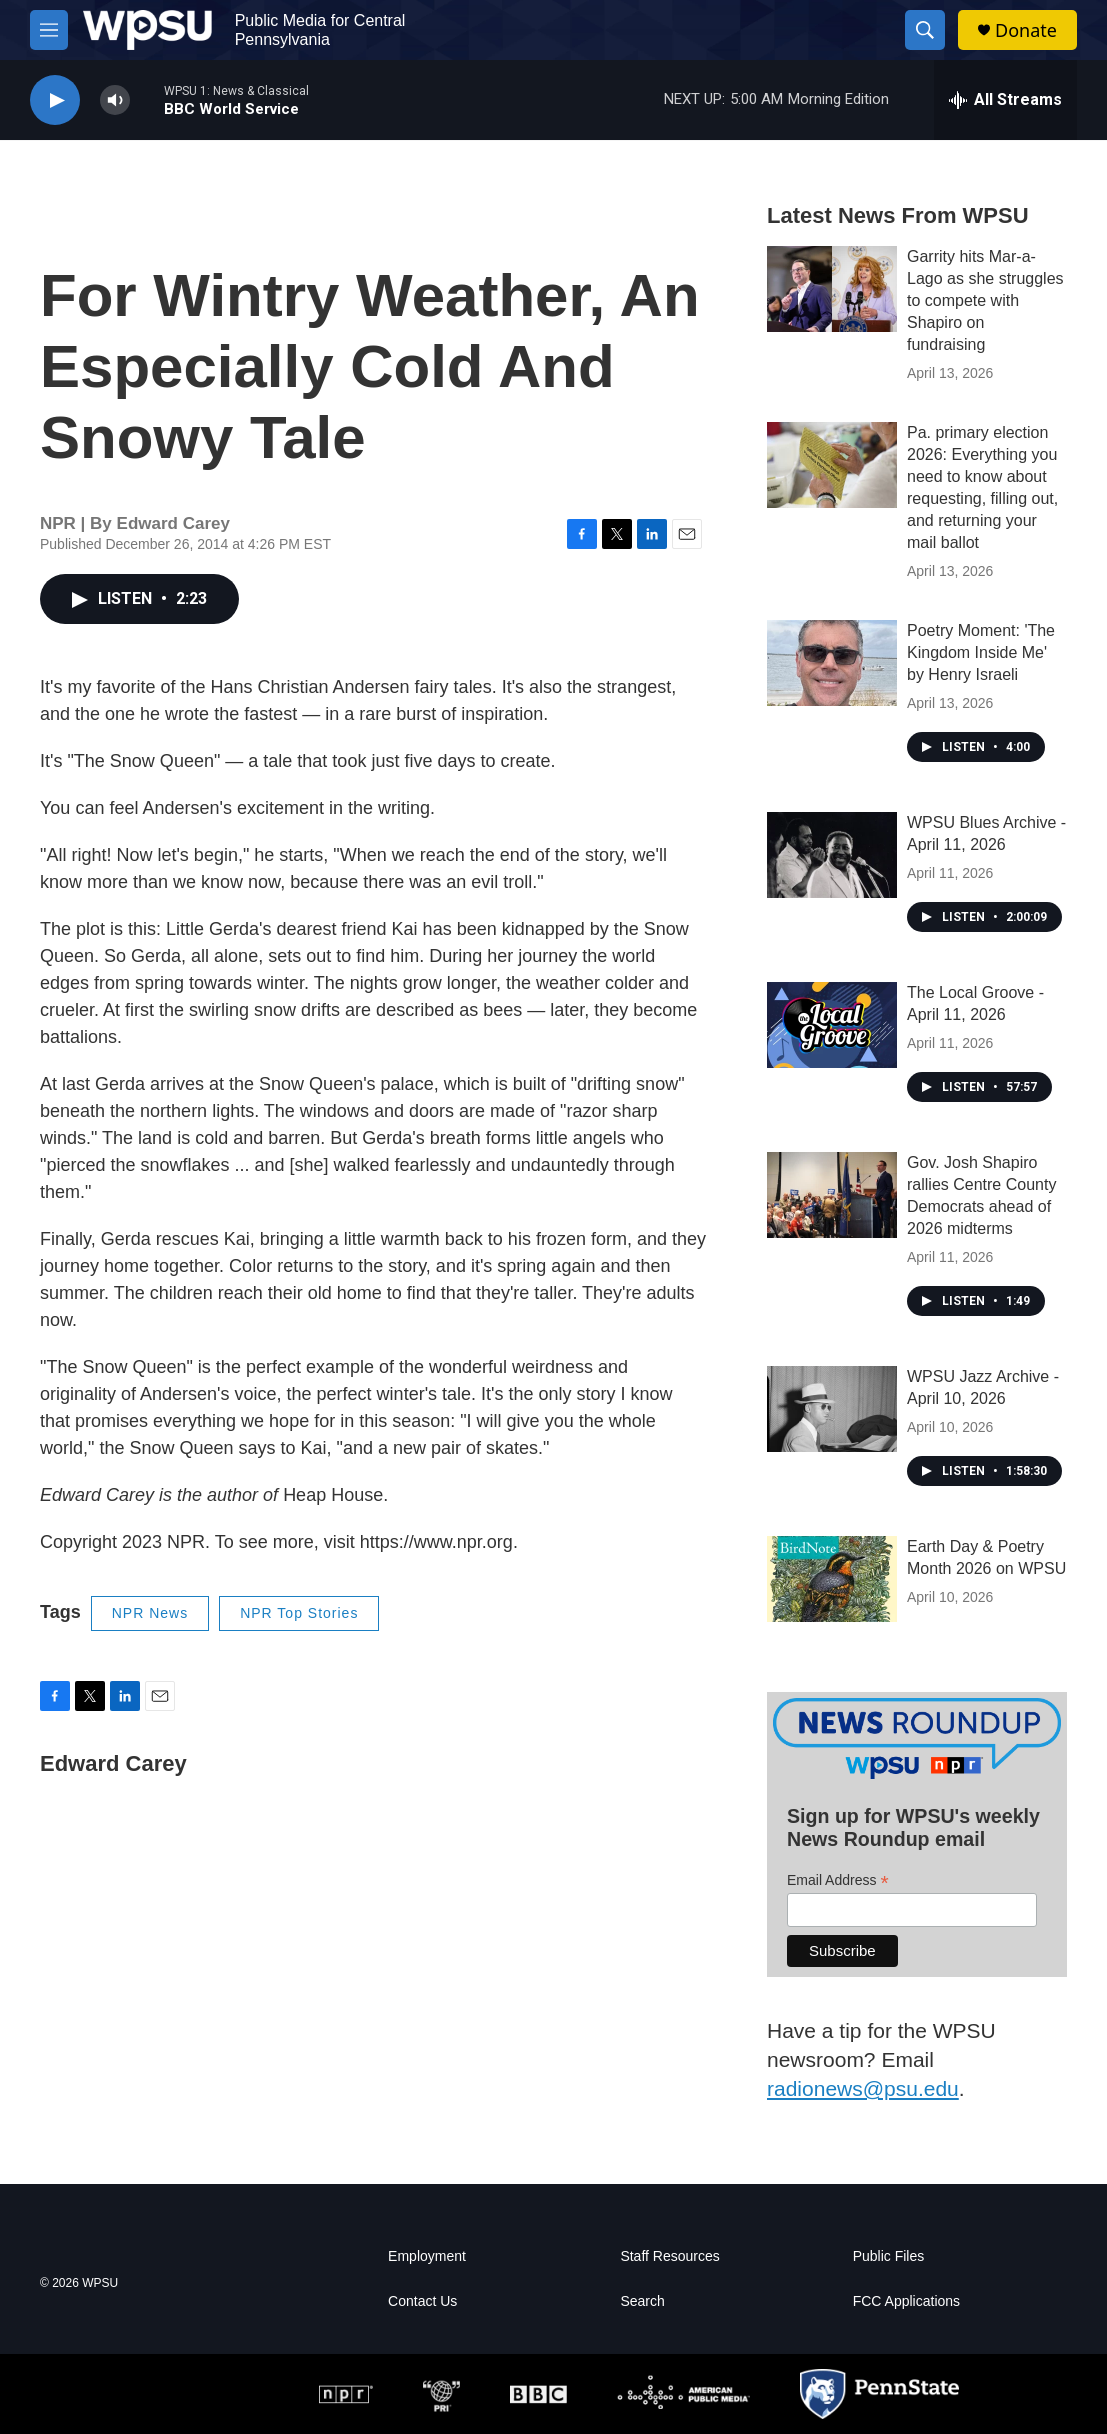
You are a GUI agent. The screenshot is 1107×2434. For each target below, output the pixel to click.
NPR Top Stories (299, 1613)
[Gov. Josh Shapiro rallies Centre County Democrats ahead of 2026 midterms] (832, 1195)
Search (642, 2301)
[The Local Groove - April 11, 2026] (832, 1025)
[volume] (115, 100)
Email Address (838, 1880)
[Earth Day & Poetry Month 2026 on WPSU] (832, 1579)
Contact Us (422, 2301)
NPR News (150, 1613)
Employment (427, 2256)
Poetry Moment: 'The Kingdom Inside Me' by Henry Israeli (981, 652)
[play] (55, 100)
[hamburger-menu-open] (49, 30)
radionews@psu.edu (863, 2088)
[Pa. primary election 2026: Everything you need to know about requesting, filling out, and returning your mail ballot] (832, 465)
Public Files (889, 2256)
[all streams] (1005, 100)
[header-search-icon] (925, 30)
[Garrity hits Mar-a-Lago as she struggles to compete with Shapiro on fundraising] (832, 289)
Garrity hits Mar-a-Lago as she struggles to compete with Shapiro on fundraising (985, 300)
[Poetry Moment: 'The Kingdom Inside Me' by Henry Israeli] (832, 663)
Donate (1026, 30)
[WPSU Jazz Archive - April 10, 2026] (832, 1409)
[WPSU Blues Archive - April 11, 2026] (832, 855)
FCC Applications (906, 2301)
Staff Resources (669, 2256)
